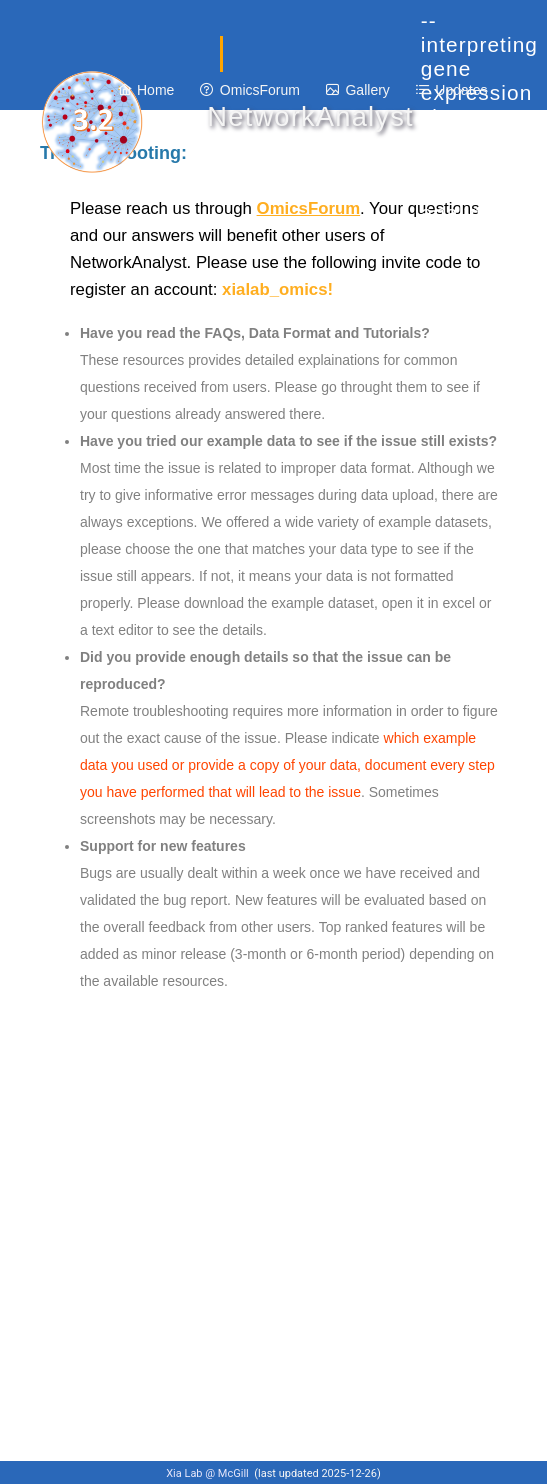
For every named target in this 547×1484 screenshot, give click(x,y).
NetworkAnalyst (310, 116)
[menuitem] (146, 89)
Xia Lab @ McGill (208, 1473)
